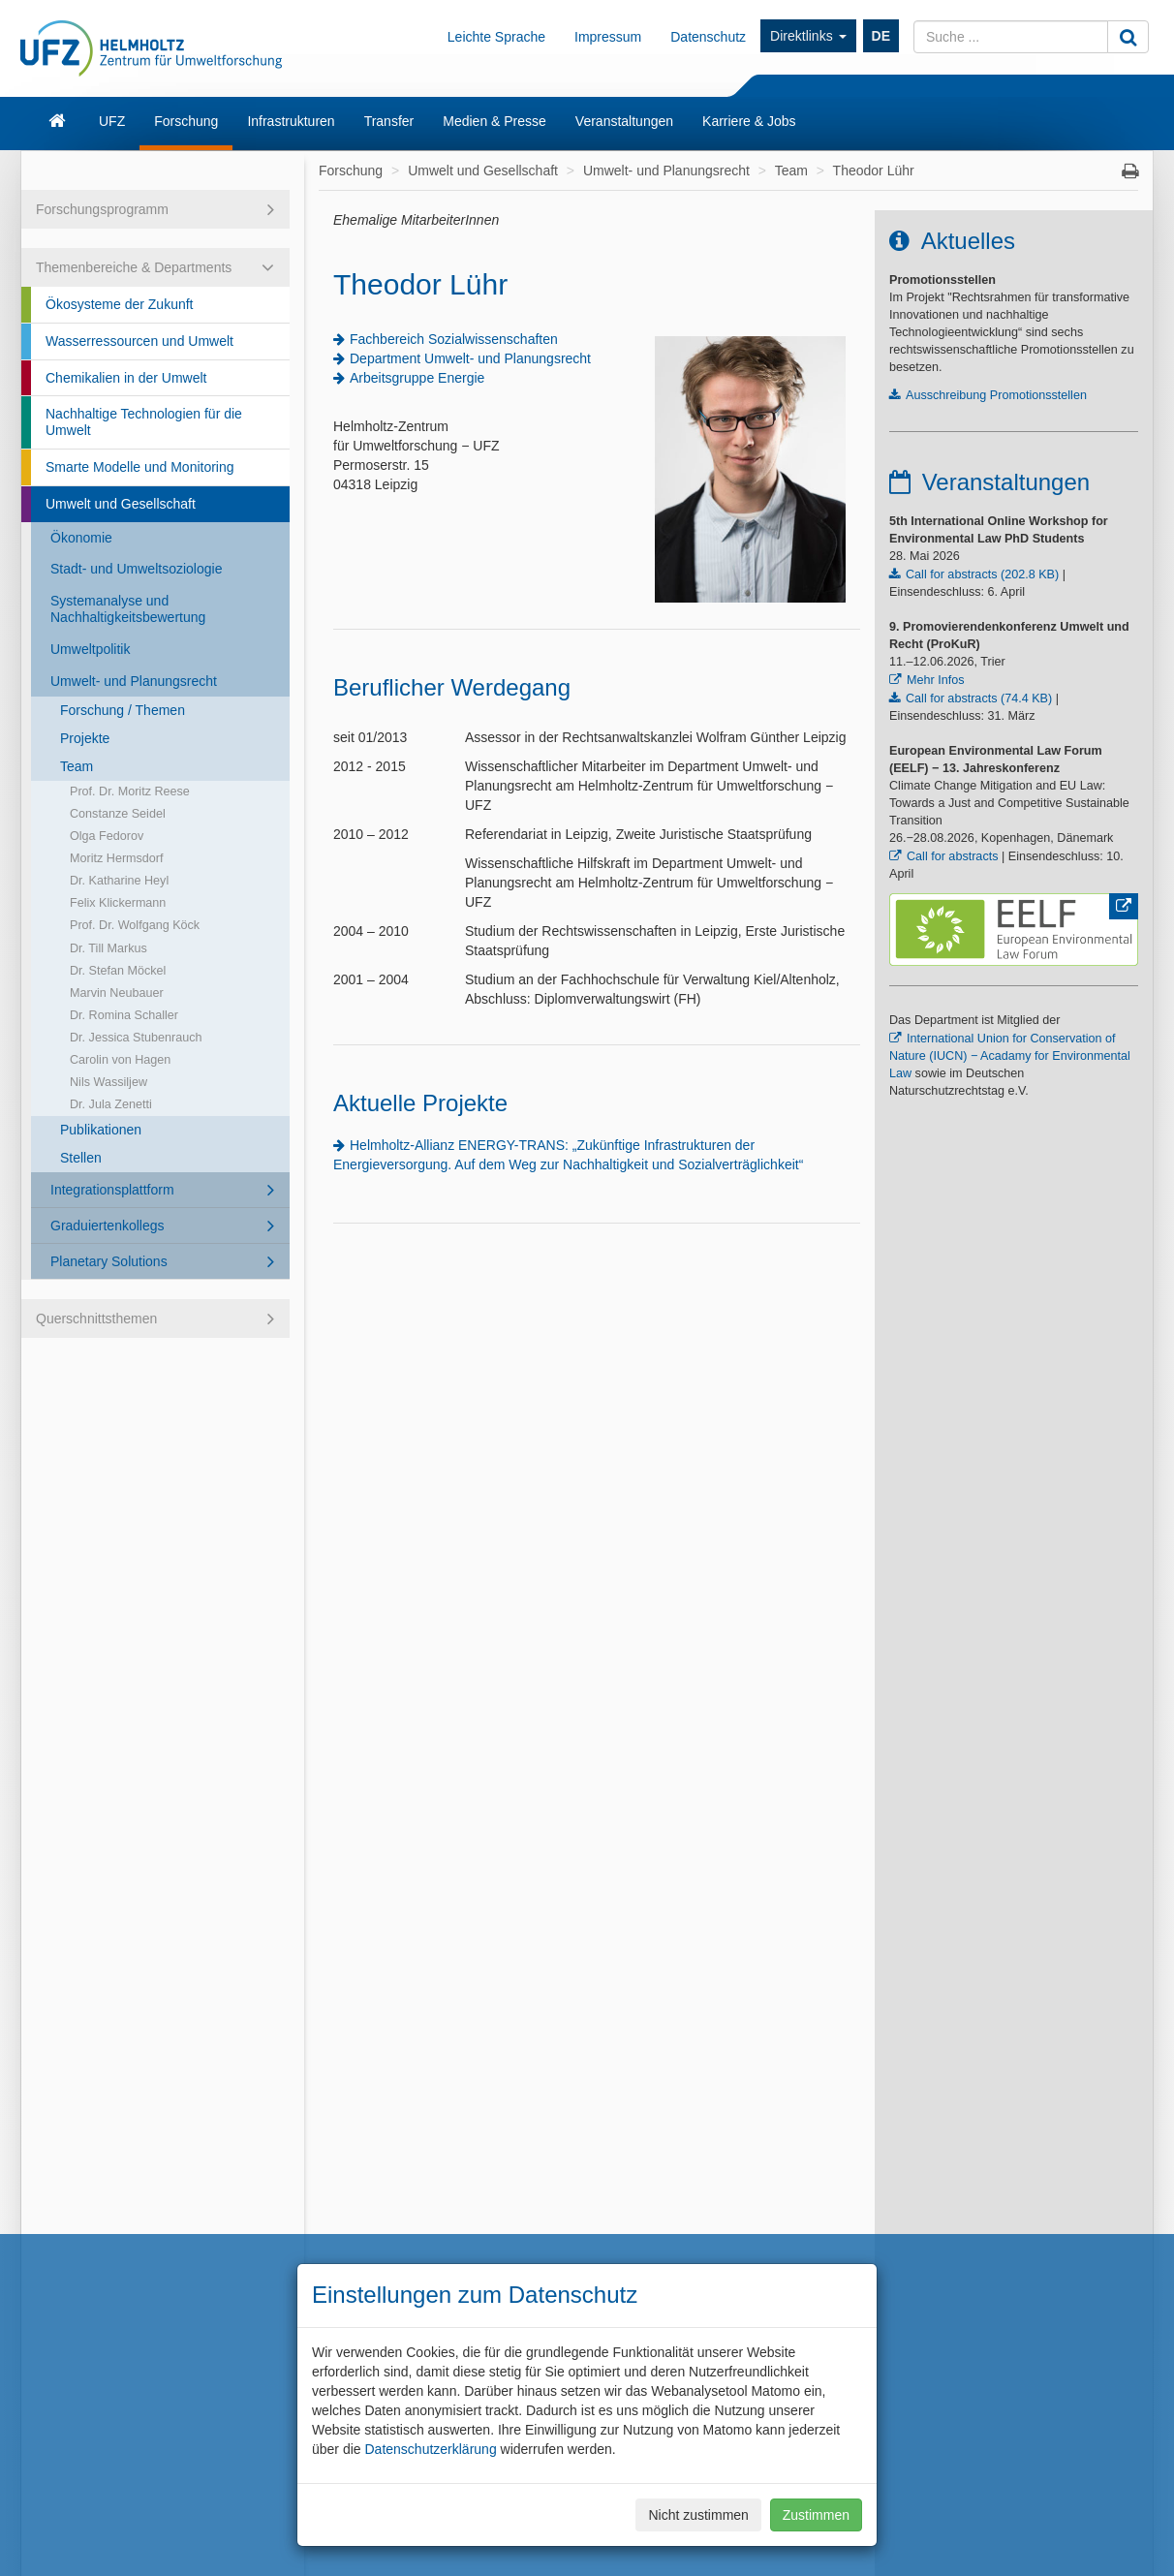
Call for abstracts (952, 856)
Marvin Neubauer (117, 993)
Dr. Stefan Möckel (118, 971)
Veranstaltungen (624, 121)
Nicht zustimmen (698, 2515)
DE (881, 36)
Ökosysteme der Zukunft (120, 304)
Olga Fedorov (106, 836)
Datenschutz (708, 37)
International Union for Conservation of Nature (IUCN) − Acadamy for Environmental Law (1009, 1056)
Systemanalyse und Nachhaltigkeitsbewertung (127, 609)
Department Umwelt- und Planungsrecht (470, 358)
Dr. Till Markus (108, 948)
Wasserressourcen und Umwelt (139, 341)
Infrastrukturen (290, 121)
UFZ (112, 121)
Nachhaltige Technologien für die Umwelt (144, 422)
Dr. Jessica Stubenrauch (136, 1037)
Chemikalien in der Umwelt (126, 378)
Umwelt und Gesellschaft (121, 504)
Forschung (186, 121)
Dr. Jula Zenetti (111, 1104)
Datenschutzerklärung (430, 2449)
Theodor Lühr (873, 170)
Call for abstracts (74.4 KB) (979, 698)
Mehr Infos (936, 680)
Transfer (389, 121)
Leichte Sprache (496, 37)
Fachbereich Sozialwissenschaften (454, 339)
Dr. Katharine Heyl (119, 880)
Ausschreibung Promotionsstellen (996, 395)
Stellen (81, 1157)
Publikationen (100, 1129)
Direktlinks (808, 36)
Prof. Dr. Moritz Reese (130, 791)
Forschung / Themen (122, 710)
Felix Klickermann (118, 903)
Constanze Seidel (118, 814)
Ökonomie (81, 537)
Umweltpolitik (90, 649)
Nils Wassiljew (108, 1082)
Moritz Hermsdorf (117, 858)
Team (76, 766)
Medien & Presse (494, 121)
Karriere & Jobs (748, 121)
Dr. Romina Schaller (124, 1015)
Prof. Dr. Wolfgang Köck (135, 925)
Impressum (607, 37)
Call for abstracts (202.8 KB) (982, 574)
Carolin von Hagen (120, 1060)
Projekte (84, 738)
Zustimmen (816, 2515)
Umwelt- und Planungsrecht (133, 681)
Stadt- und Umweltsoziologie (136, 568)
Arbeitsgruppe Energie (417, 378)
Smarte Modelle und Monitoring (140, 467)
